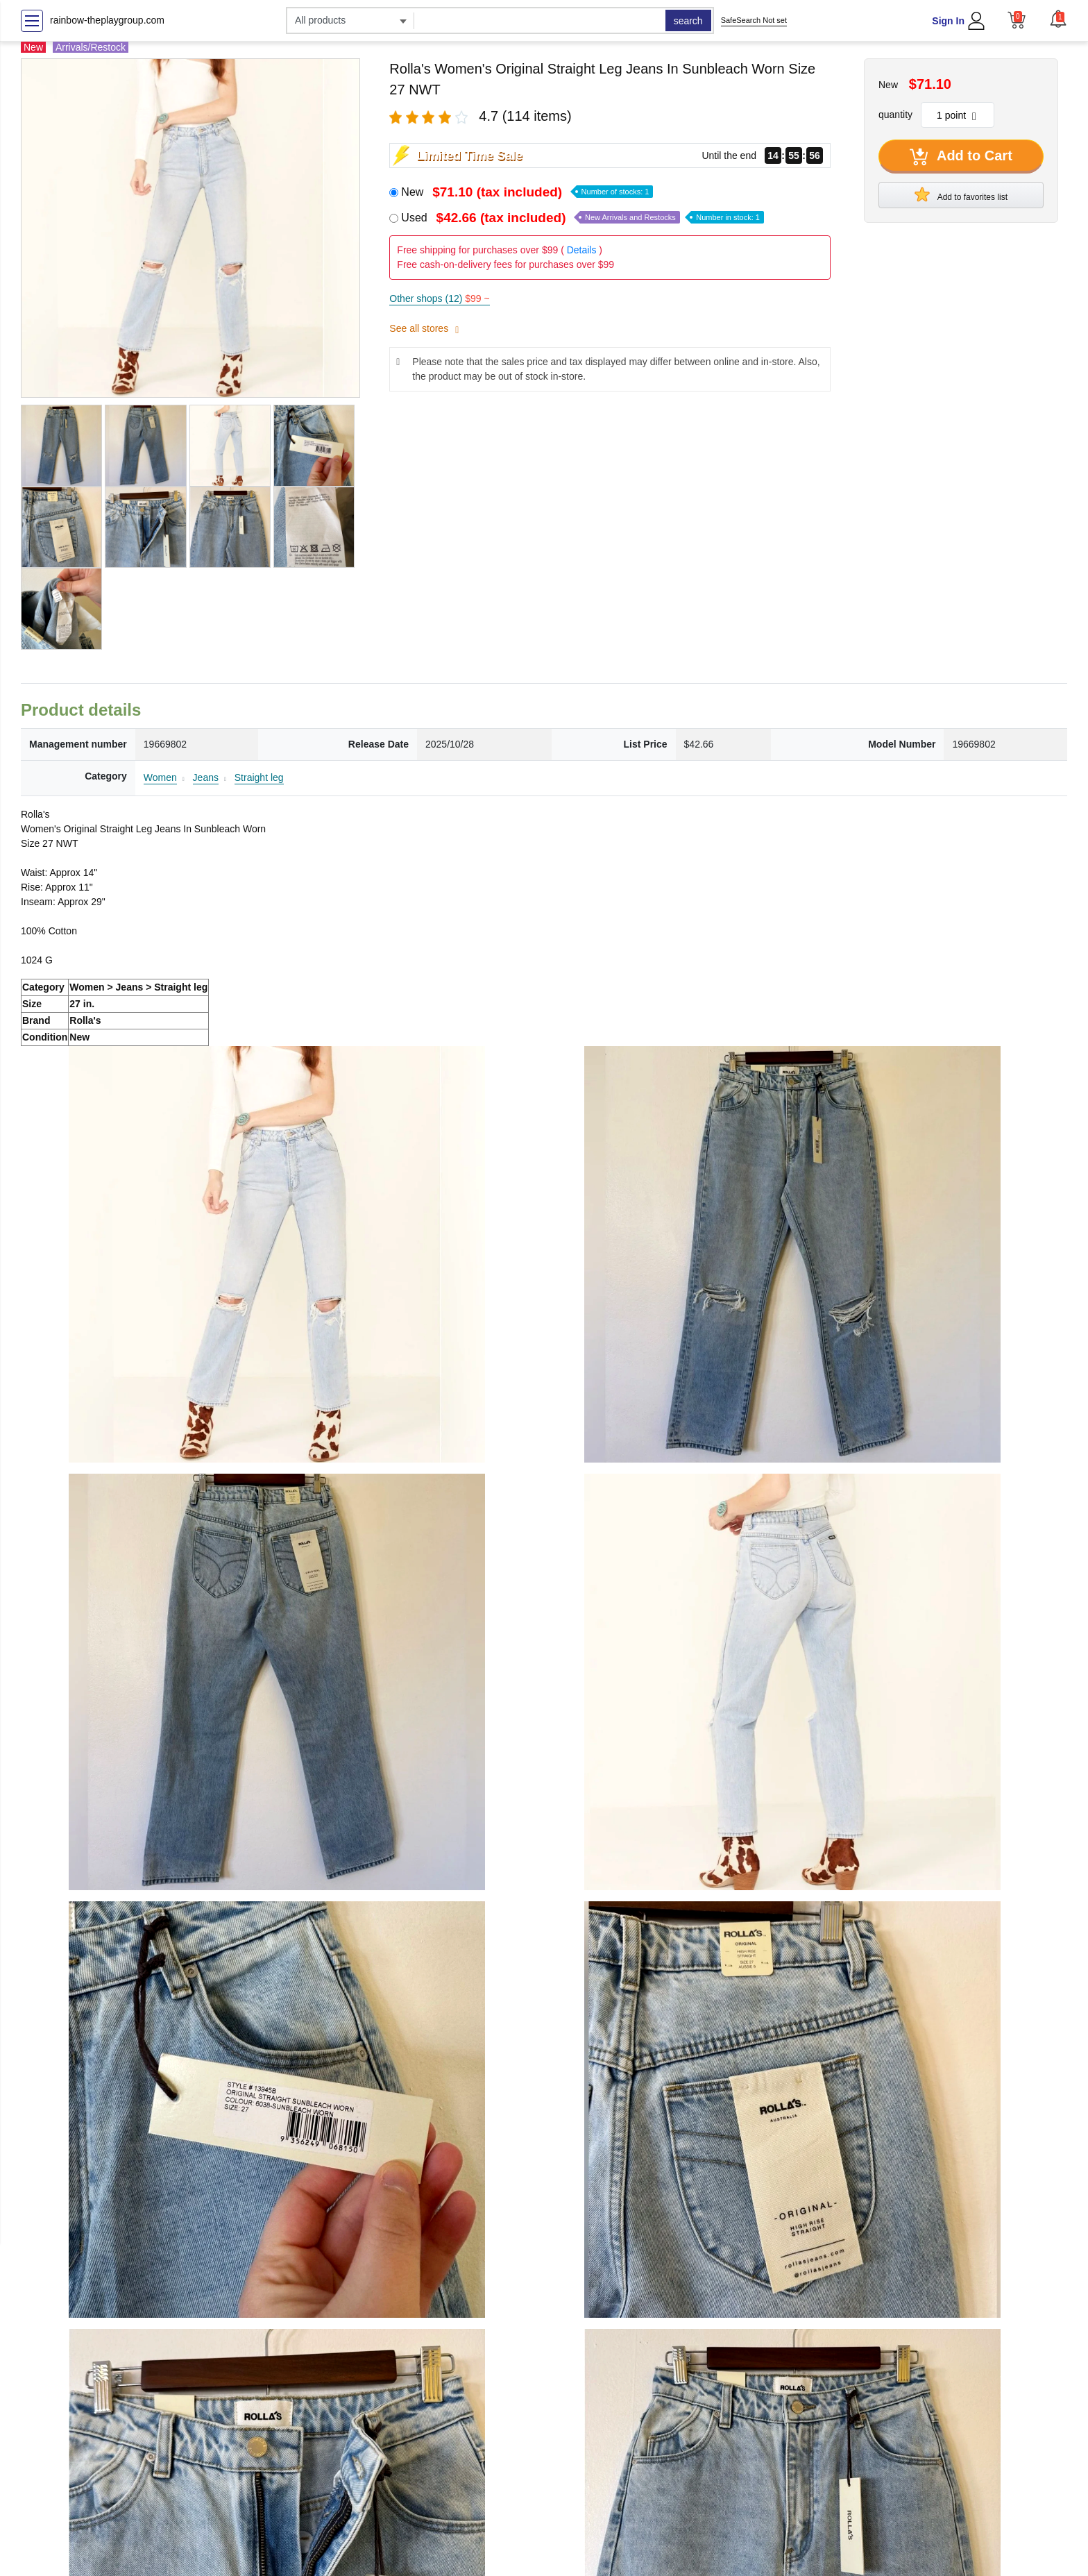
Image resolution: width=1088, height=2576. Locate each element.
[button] (1058, 19)
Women (160, 777)
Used (582, 217)
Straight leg (259, 777)
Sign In (948, 20)
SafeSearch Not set (754, 20)
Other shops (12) (439, 298)
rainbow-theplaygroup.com (107, 20)
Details (582, 249)
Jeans (206, 777)
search (688, 20)
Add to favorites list (961, 194)
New (527, 192)
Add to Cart (961, 157)
